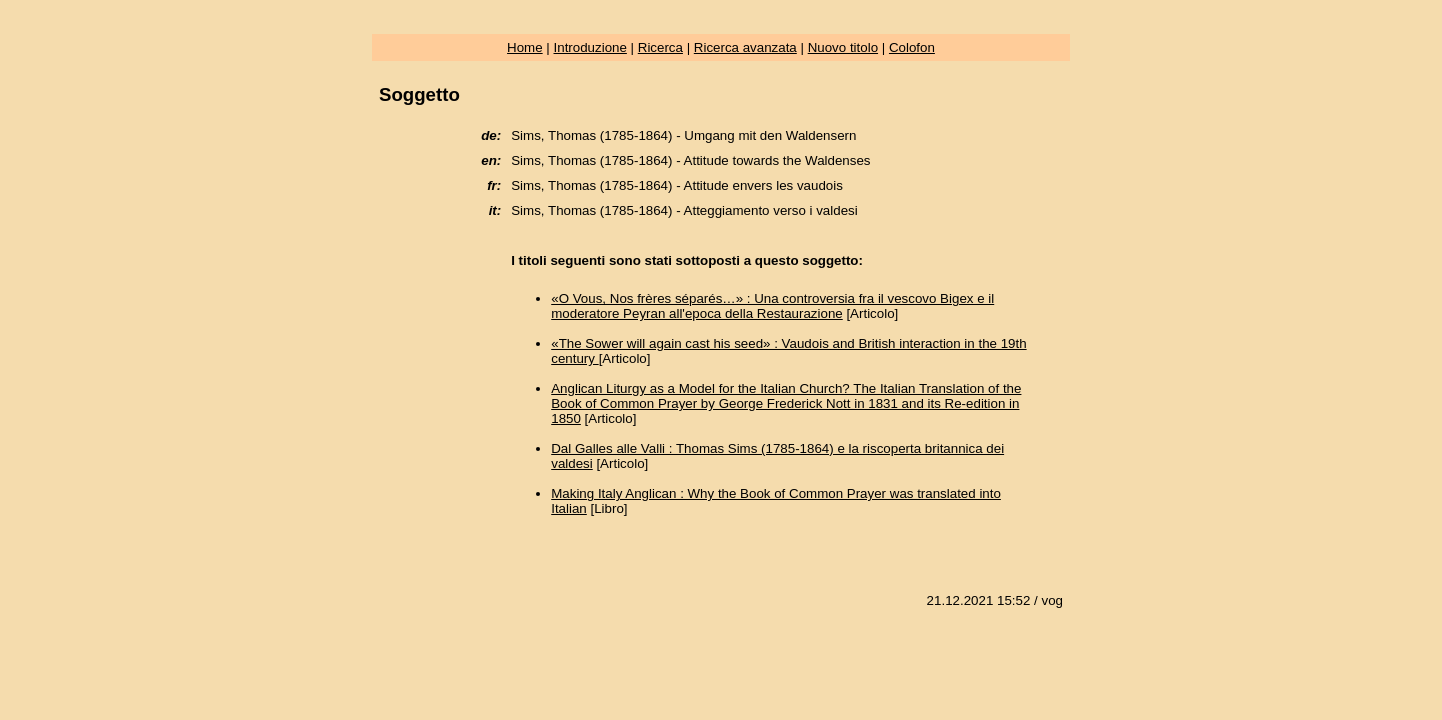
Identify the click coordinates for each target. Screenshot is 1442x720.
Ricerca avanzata (745, 47)
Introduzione (590, 47)
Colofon (912, 47)
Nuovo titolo (843, 47)
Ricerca (660, 47)
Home (525, 47)
